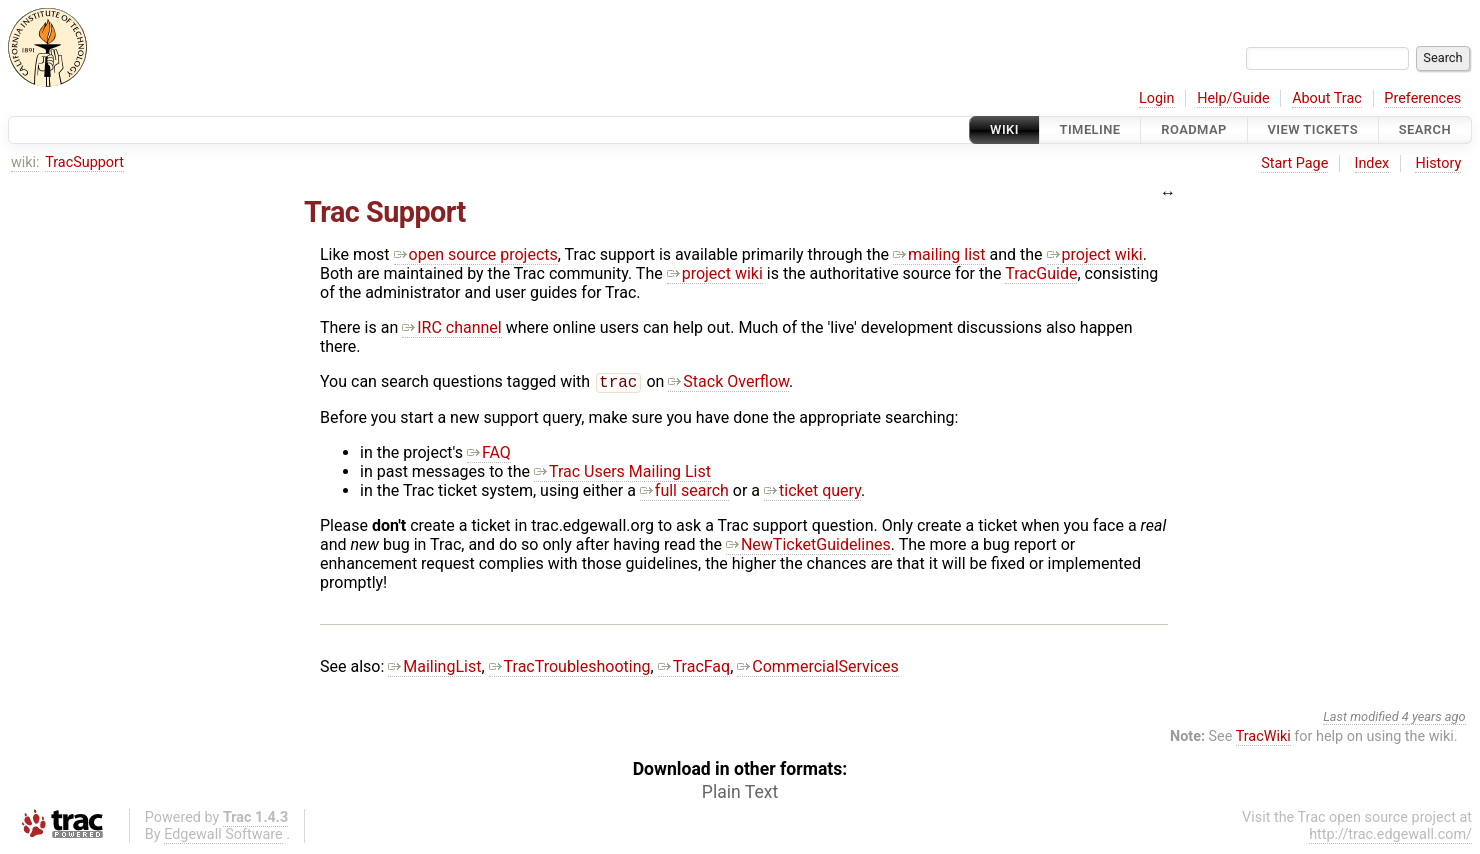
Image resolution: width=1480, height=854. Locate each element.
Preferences (1422, 98)
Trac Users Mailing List (622, 473)
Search (1425, 129)
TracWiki (1263, 738)
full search (684, 492)
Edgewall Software (223, 836)
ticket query (812, 492)
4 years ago (1434, 718)
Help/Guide (1233, 98)
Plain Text (740, 794)
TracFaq (694, 668)
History (1438, 163)
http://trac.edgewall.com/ (1390, 836)
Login (1157, 98)
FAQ (489, 454)
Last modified (1361, 718)
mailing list (939, 254)
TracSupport (84, 162)
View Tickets (1313, 129)
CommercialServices (818, 668)
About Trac (1327, 98)
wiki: (25, 162)
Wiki (1004, 129)
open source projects (476, 254)
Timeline (1090, 129)
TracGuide (1041, 273)
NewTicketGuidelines (808, 546)
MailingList (434, 668)
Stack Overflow (728, 383)
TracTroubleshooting (570, 668)
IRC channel (452, 327)
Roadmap (1194, 129)
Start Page (1294, 163)
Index (1372, 163)
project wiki (1095, 254)
